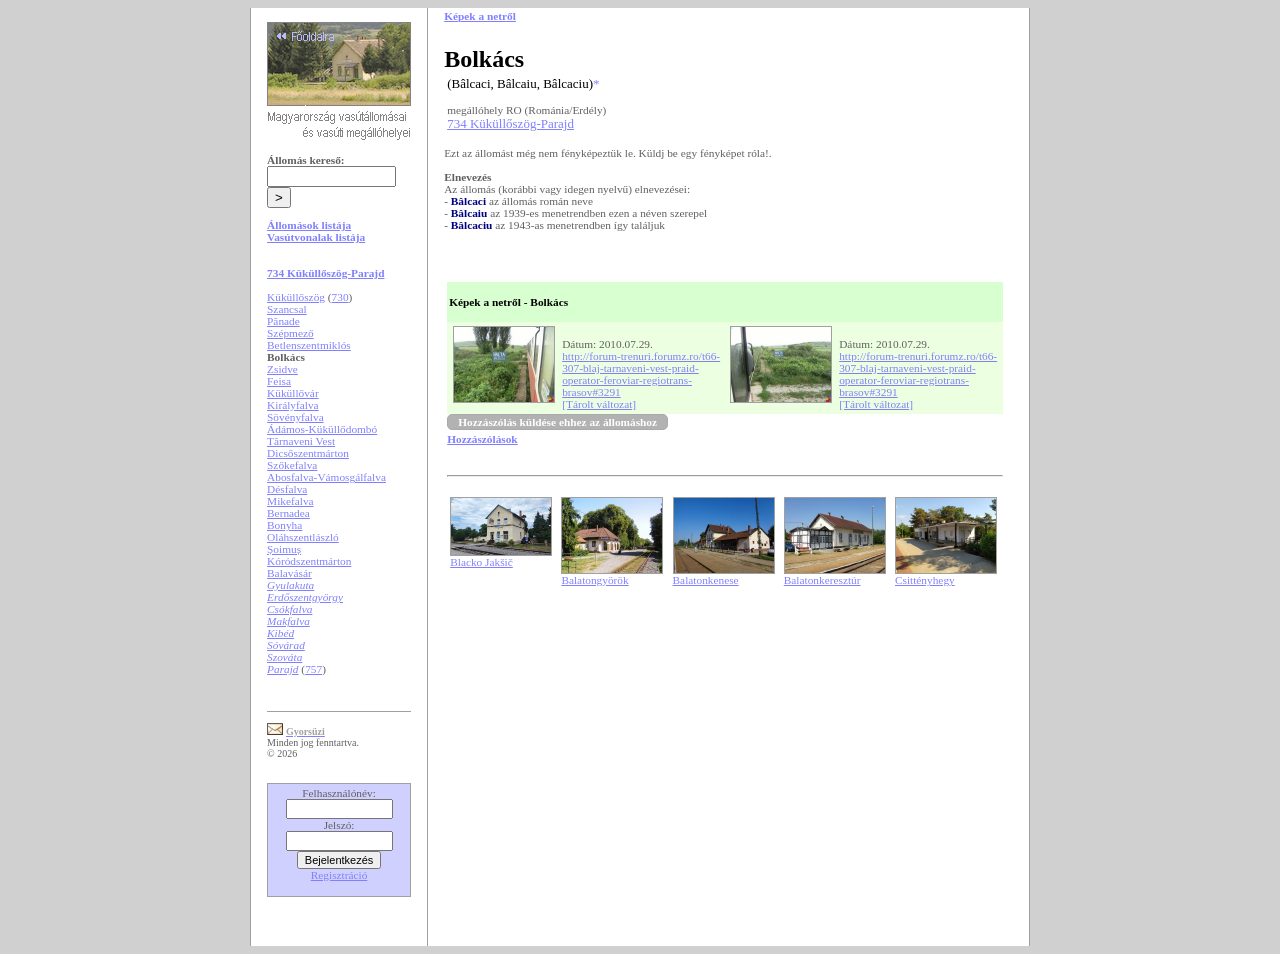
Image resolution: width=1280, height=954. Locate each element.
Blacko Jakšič (481, 562)
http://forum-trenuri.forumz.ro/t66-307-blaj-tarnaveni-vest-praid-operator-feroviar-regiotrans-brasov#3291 (641, 374)
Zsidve (282, 369)
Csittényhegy (925, 580)
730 (340, 297)
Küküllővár (293, 393)
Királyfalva (293, 405)
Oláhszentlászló (303, 537)
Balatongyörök (594, 580)
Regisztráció (339, 875)
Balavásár (289, 573)
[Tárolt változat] (599, 404)
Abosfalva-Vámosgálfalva (326, 477)
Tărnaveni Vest (301, 441)
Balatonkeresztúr (822, 580)
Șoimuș (284, 549)
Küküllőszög (296, 297)
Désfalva (287, 489)
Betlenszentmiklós (309, 345)
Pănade (283, 321)
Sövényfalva (295, 417)
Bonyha (284, 525)
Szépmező (290, 333)
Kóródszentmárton (309, 561)
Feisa (279, 381)
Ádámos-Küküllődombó (322, 429)
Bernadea (288, 513)
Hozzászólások (482, 439)
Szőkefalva (292, 465)
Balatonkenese (706, 580)
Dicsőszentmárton (308, 453)
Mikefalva (290, 501)
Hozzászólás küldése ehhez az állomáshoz (557, 422)
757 (313, 669)
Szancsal (287, 309)
